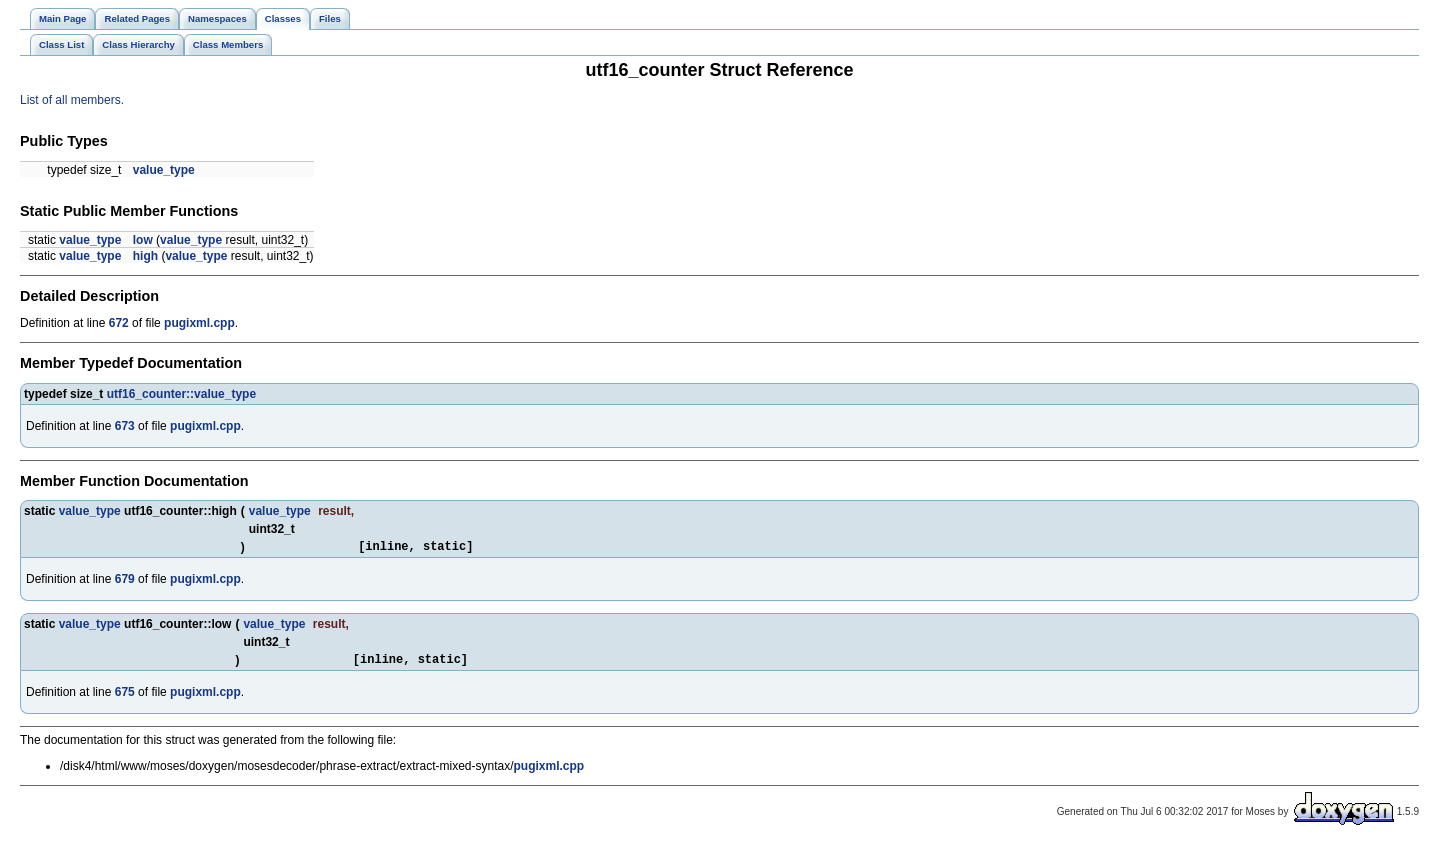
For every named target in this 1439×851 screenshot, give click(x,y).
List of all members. (72, 100)
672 (119, 323)
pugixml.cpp (199, 323)
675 (125, 698)
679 (125, 582)
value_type (164, 170)
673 (125, 426)
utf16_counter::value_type (181, 394)
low (143, 240)
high (145, 256)
